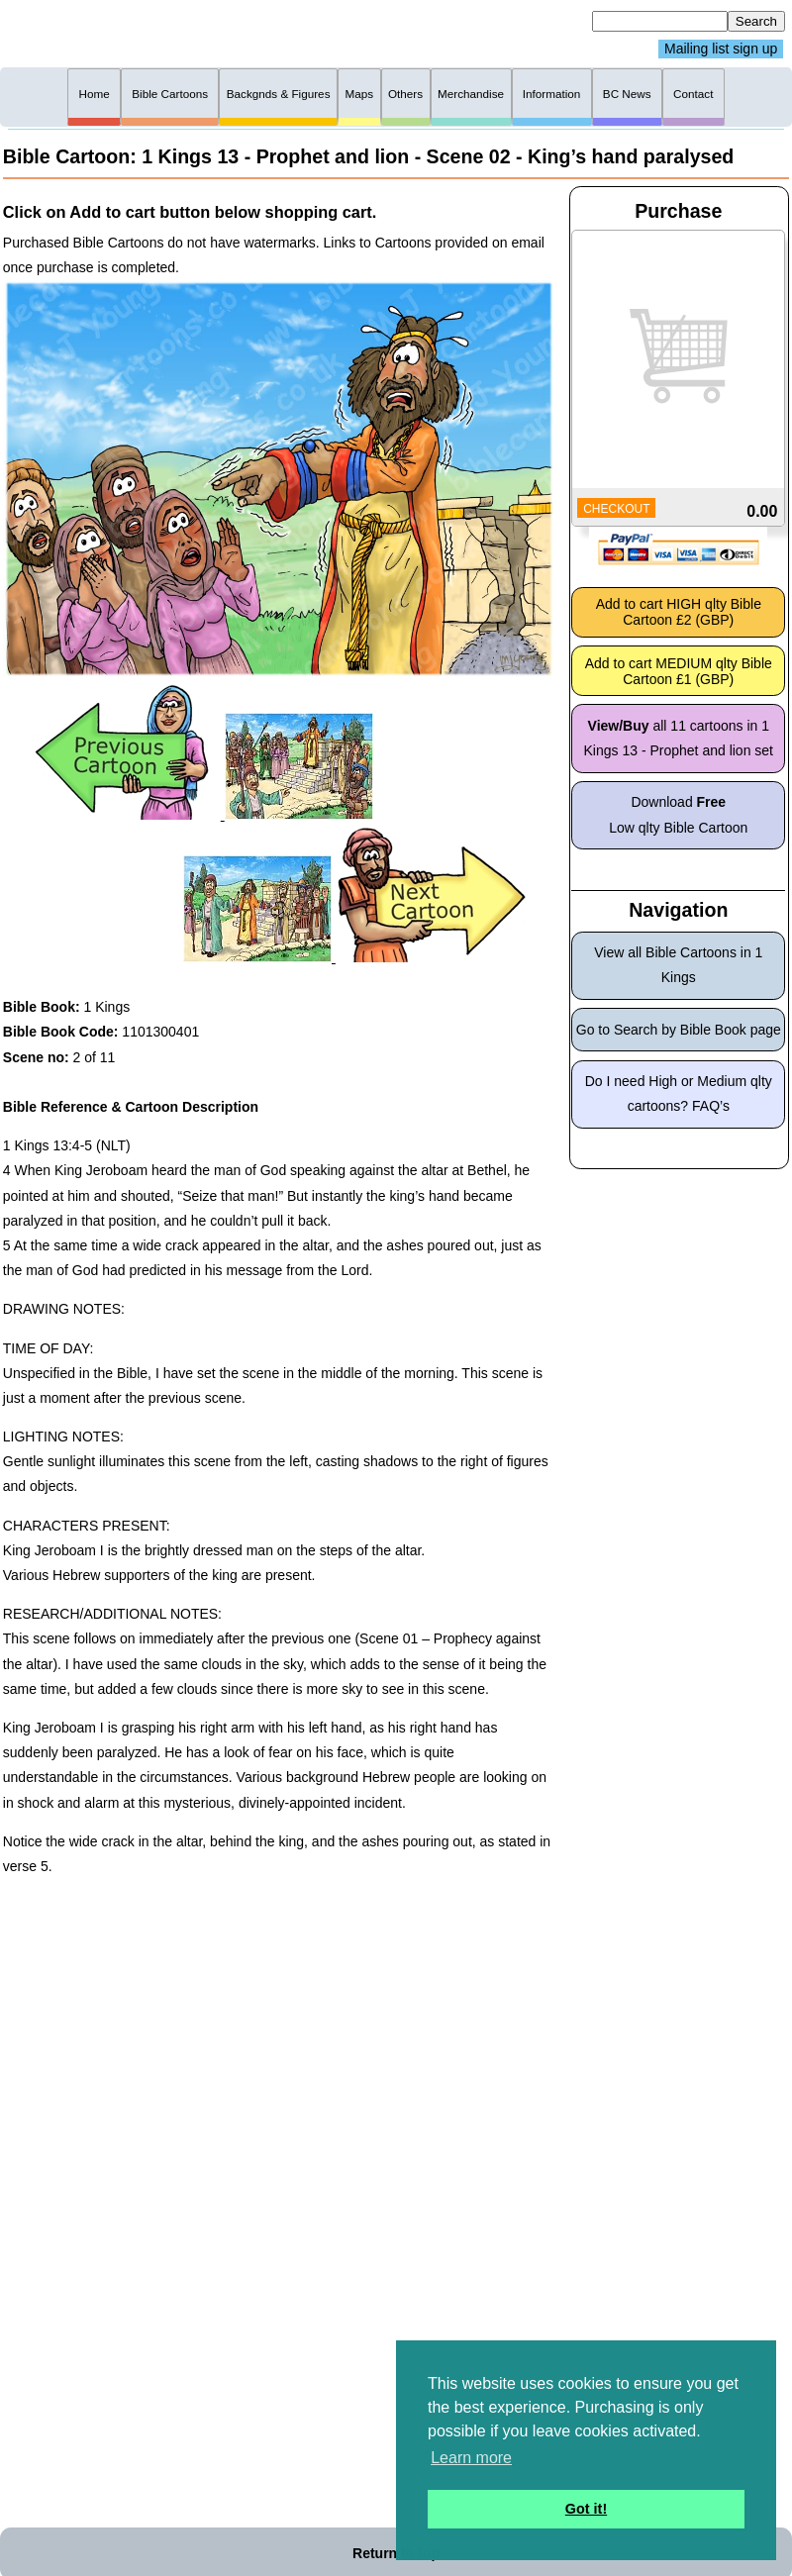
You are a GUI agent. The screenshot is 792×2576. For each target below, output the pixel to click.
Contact (693, 93)
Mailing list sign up (720, 49)
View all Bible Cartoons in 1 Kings (678, 964)
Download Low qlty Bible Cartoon (678, 814)
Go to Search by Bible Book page (678, 1030)
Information (552, 93)
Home (94, 93)
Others (405, 93)
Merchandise (471, 93)
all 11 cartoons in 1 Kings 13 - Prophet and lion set (678, 738)
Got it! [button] (586, 2509)
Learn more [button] (471, 2457)
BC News (627, 93)
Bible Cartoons (170, 93)
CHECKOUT (616, 509)
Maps (359, 93)
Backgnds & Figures (279, 93)
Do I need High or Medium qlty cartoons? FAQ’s (678, 1093)
